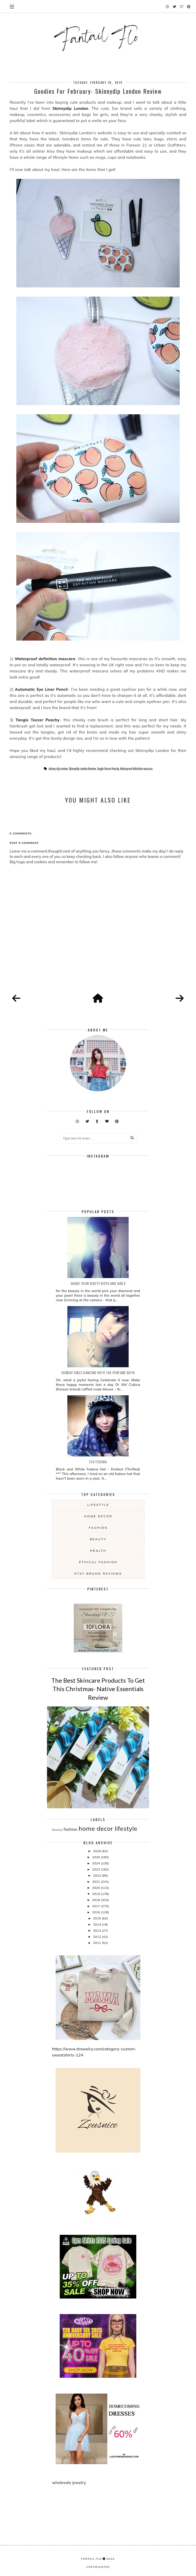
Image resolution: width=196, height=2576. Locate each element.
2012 (97, 1936)
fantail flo (91, 2558)
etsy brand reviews (98, 1573)
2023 (96, 1869)
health (98, 1550)
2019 (96, 1894)
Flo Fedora (98, 1461)
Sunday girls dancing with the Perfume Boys (98, 1372)
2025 (96, 1857)
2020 (96, 1888)
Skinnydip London (70, 108)
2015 (97, 1918)
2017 (96, 1906)
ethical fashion (98, 1562)
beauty (98, 1539)
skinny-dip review (58, 769)
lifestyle (98, 1505)
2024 (96, 1863)
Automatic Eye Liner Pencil (41, 689)
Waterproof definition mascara (45, 658)
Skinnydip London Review (82, 769)
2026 (97, 1851)
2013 (97, 1930)
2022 (97, 1875)
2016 (96, 1912)
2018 (96, 1900)
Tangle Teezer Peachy (37, 720)
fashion (98, 1528)
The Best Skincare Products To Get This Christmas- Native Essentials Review (98, 1689)
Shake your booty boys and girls (98, 1283)
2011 (97, 1943)
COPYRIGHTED (98, 2566)
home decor (98, 1516)
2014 (97, 1924)
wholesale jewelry (69, 2482)
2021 (96, 1881)
